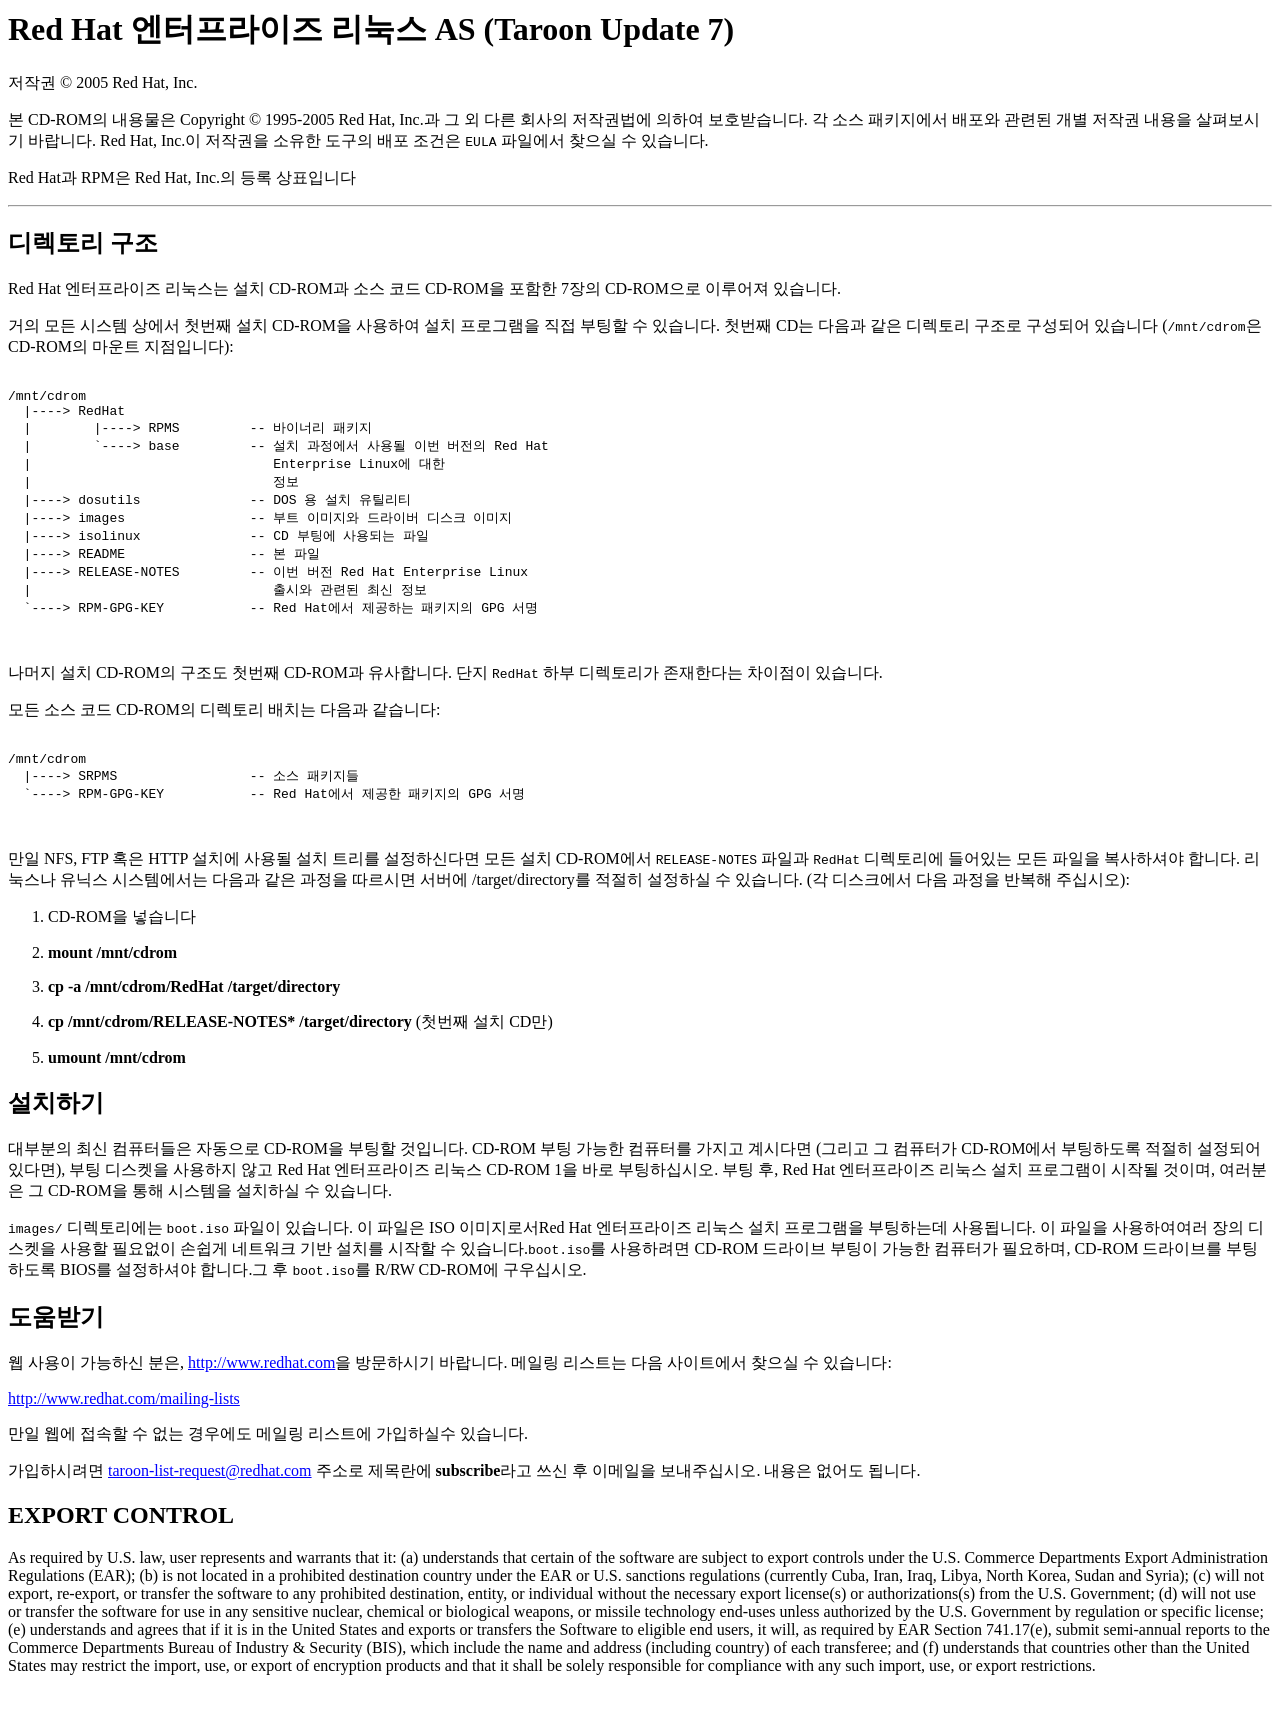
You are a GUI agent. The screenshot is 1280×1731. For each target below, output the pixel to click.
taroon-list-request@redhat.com (210, 1510)
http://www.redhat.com (261, 1402)
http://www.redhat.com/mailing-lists (124, 1438)
